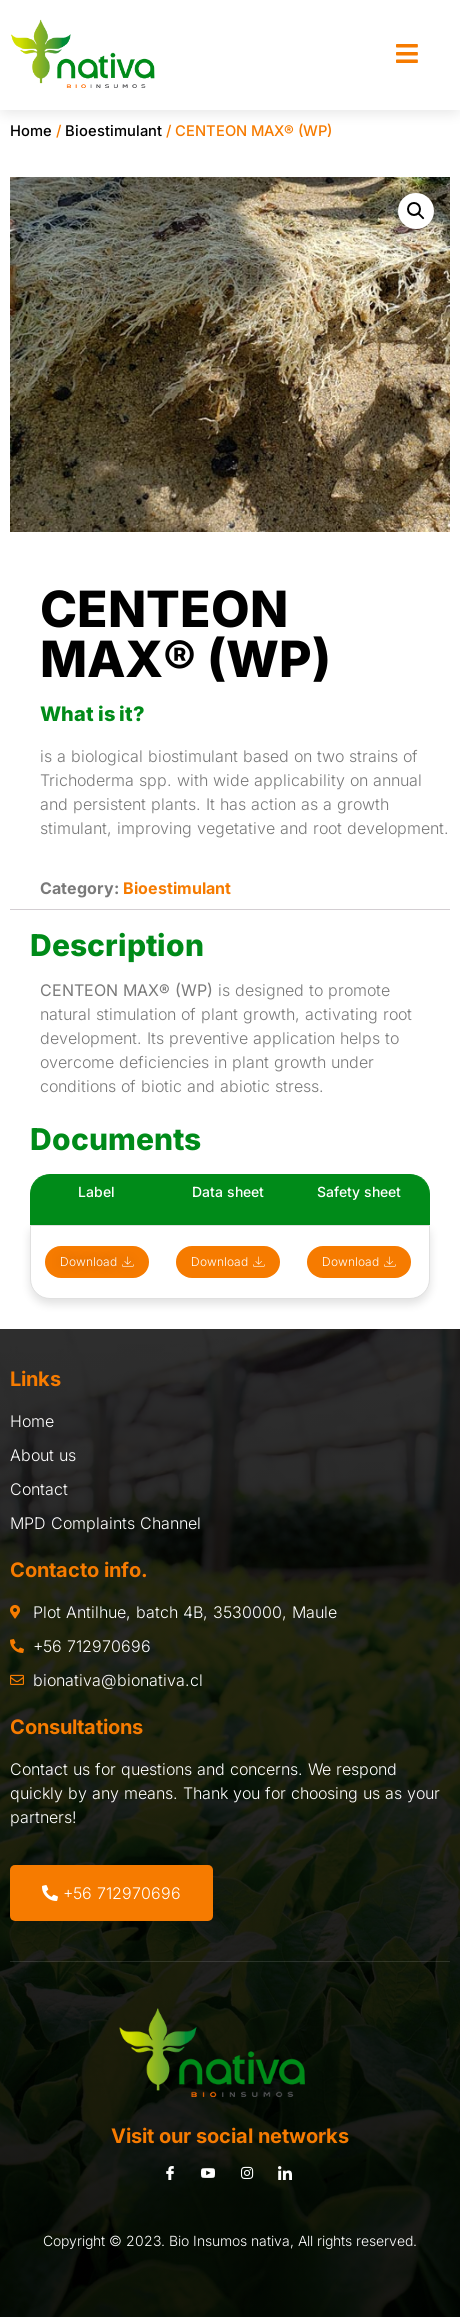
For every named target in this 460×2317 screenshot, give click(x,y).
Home (31, 131)
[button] (416, 211)
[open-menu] (407, 55)
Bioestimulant (113, 131)
